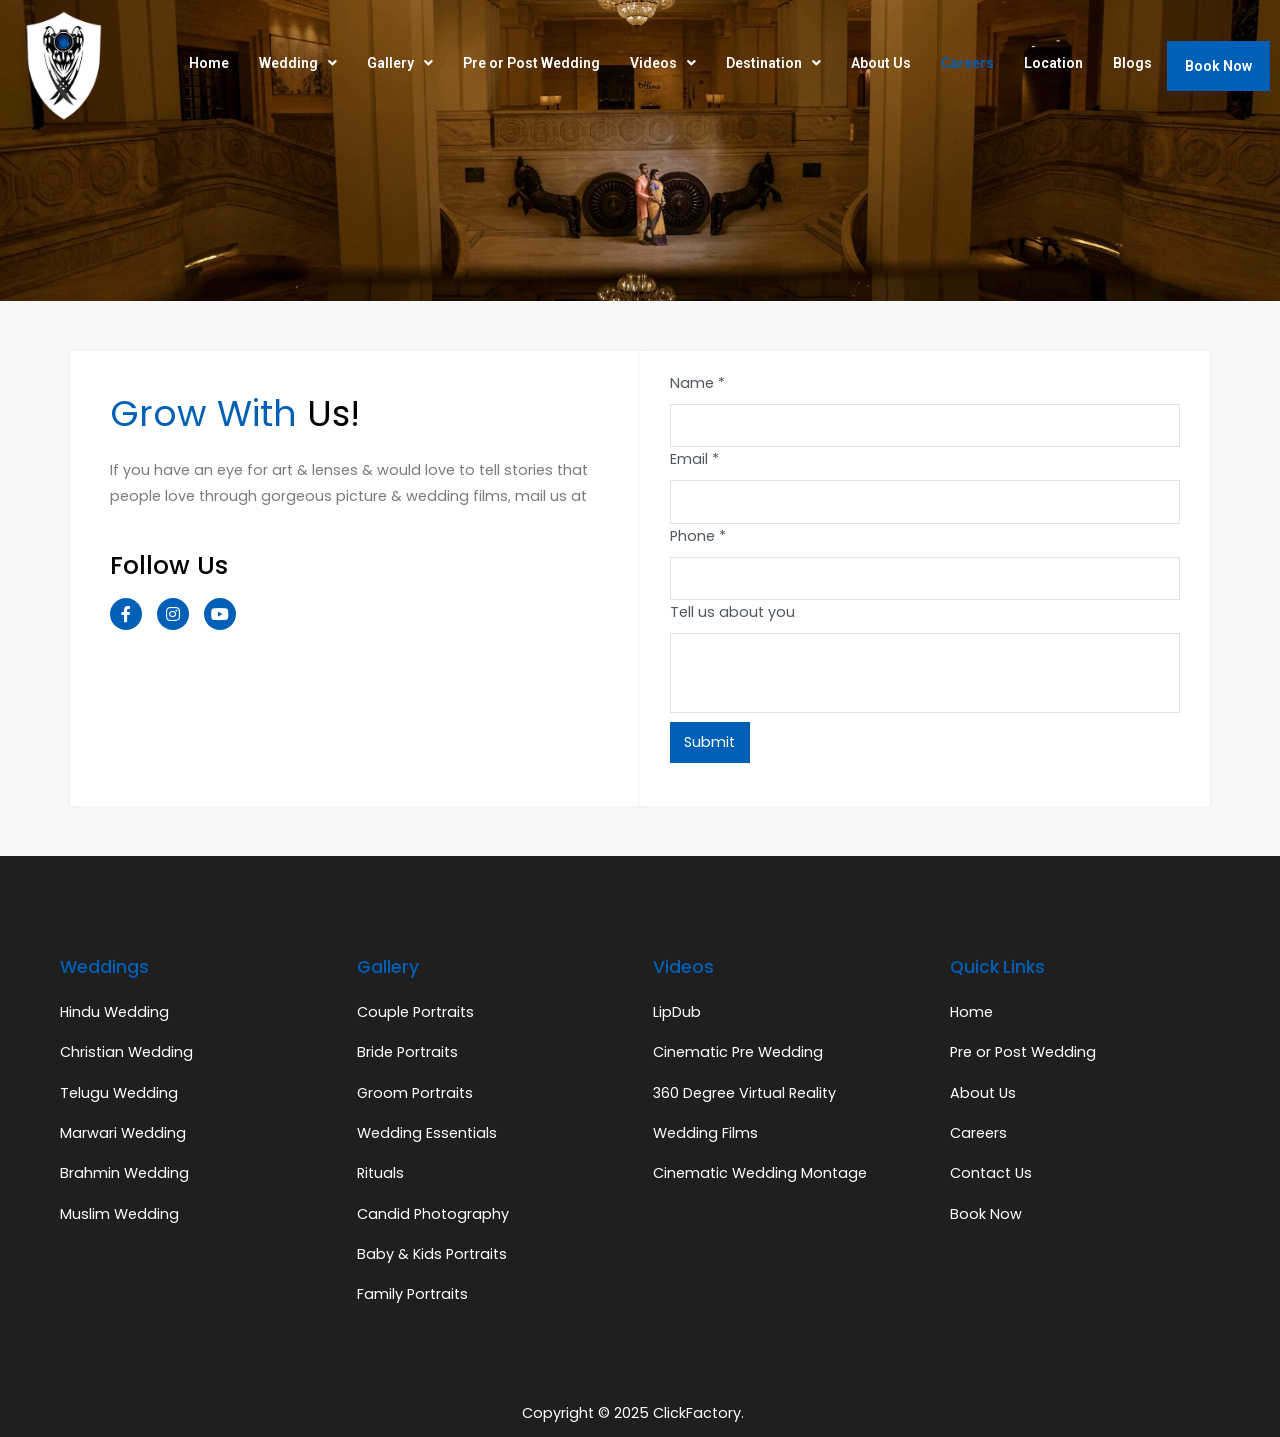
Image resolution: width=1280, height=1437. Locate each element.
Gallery (400, 63)
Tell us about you (732, 612)
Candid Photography (433, 1214)
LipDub (677, 1012)
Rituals (380, 1173)
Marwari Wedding (123, 1133)
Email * (694, 459)
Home (209, 63)
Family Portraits (412, 1294)
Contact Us (991, 1173)
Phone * (698, 536)
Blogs (1132, 63)
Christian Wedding (126, 1052)
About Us (881, 63)
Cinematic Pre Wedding (738, 1052)
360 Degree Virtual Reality (744, 1093)
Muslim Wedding (119, 1214)
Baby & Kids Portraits (432, 1254)
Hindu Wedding (114, 1012)
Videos (663, 63)
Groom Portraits (415, 1093)
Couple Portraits (415, 1012)
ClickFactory (697, 1413)
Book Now (1218, 66)
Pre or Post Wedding (531, 63)
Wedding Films (705, 1133)
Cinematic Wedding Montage (760, 1173)
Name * (697, 383)
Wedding (298, 63)
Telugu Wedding (119, 1093)
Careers (967, 63)
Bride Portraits (407, 1052)
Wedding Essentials (427, 1133)
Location (1053, 63)
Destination (773, 63)
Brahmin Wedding (124, 1173)
